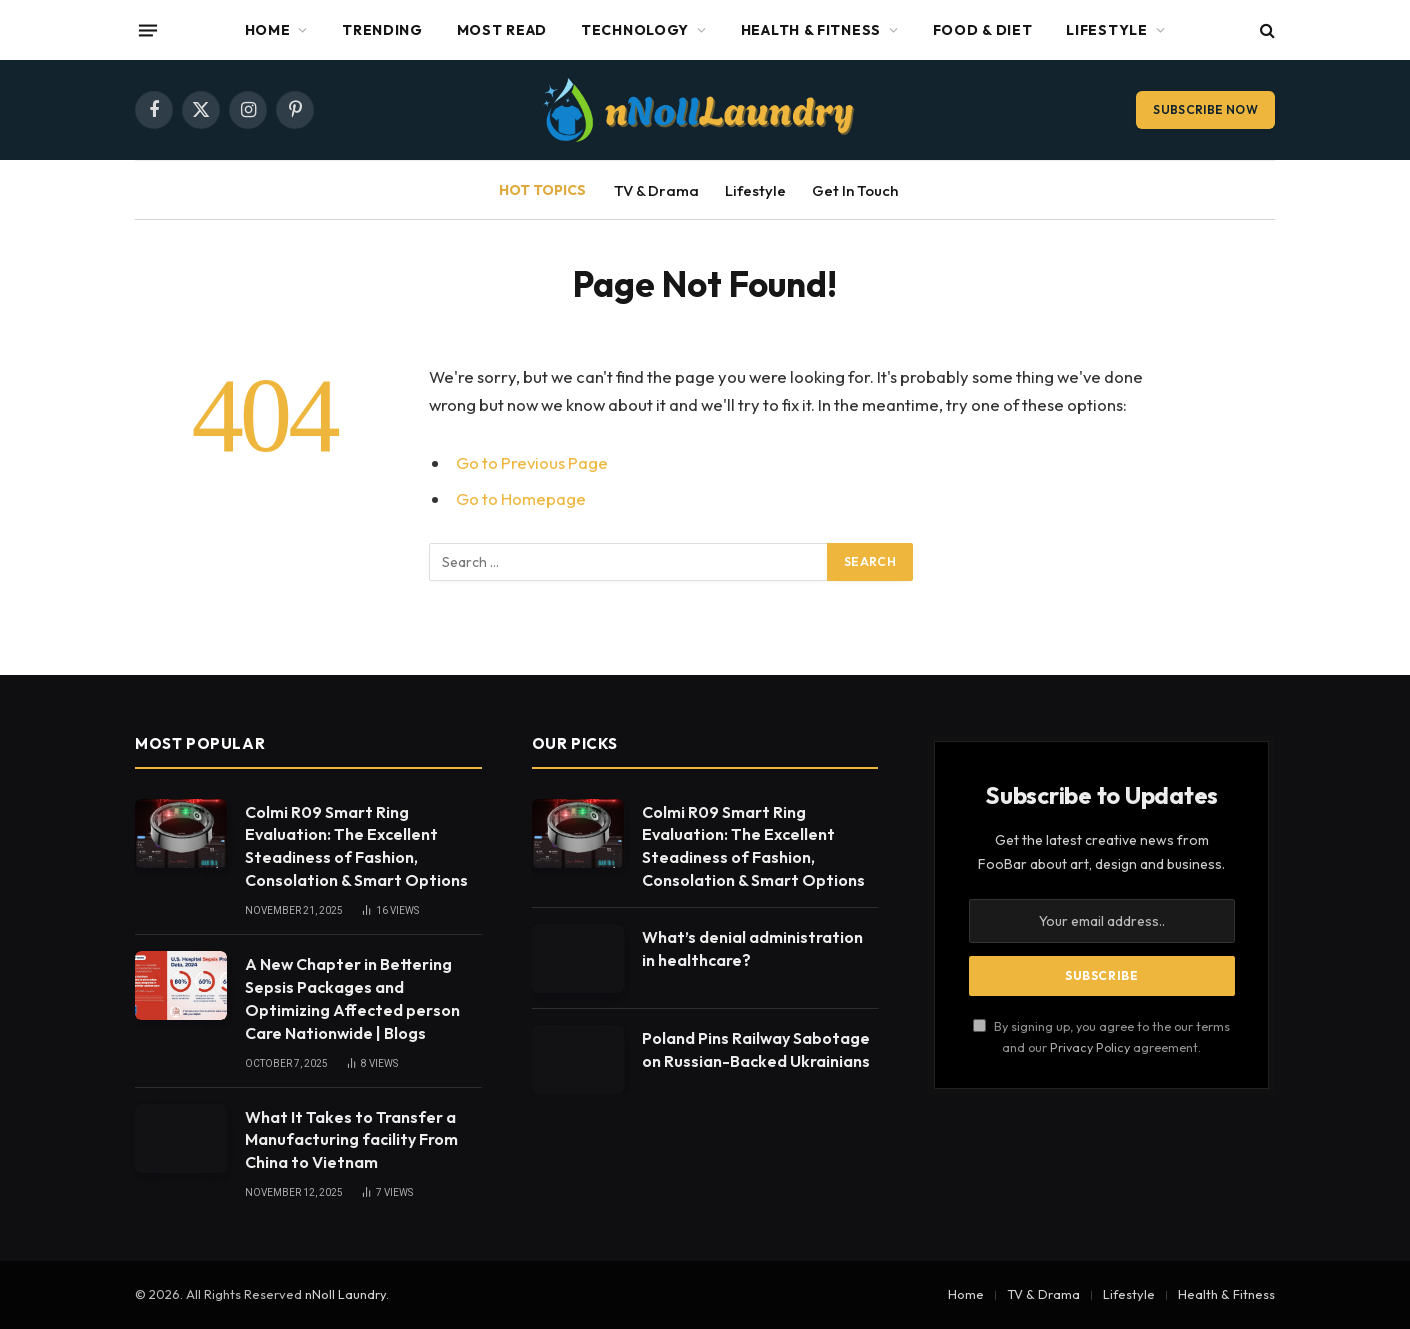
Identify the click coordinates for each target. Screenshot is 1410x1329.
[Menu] (148, 30)
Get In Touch (855, 190)
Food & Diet (983, 30)
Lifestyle (1106, 30)
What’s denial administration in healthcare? (752, 948)
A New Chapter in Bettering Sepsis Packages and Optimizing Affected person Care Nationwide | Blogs (352, 998)
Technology (635, 30)
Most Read (502, 30)
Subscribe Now (1205, 109)
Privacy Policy (1090, 1047)
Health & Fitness (811, 30)
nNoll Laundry (345, 1294)
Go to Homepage (521, 498)
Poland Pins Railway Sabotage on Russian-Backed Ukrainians (756, 1049)
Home (268, 30)
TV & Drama (656, 190)
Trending (382, 30)
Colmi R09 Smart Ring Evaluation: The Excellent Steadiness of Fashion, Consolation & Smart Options (356, 846)
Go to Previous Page (532, 462)
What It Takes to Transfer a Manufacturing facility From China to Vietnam (351, 1140)
